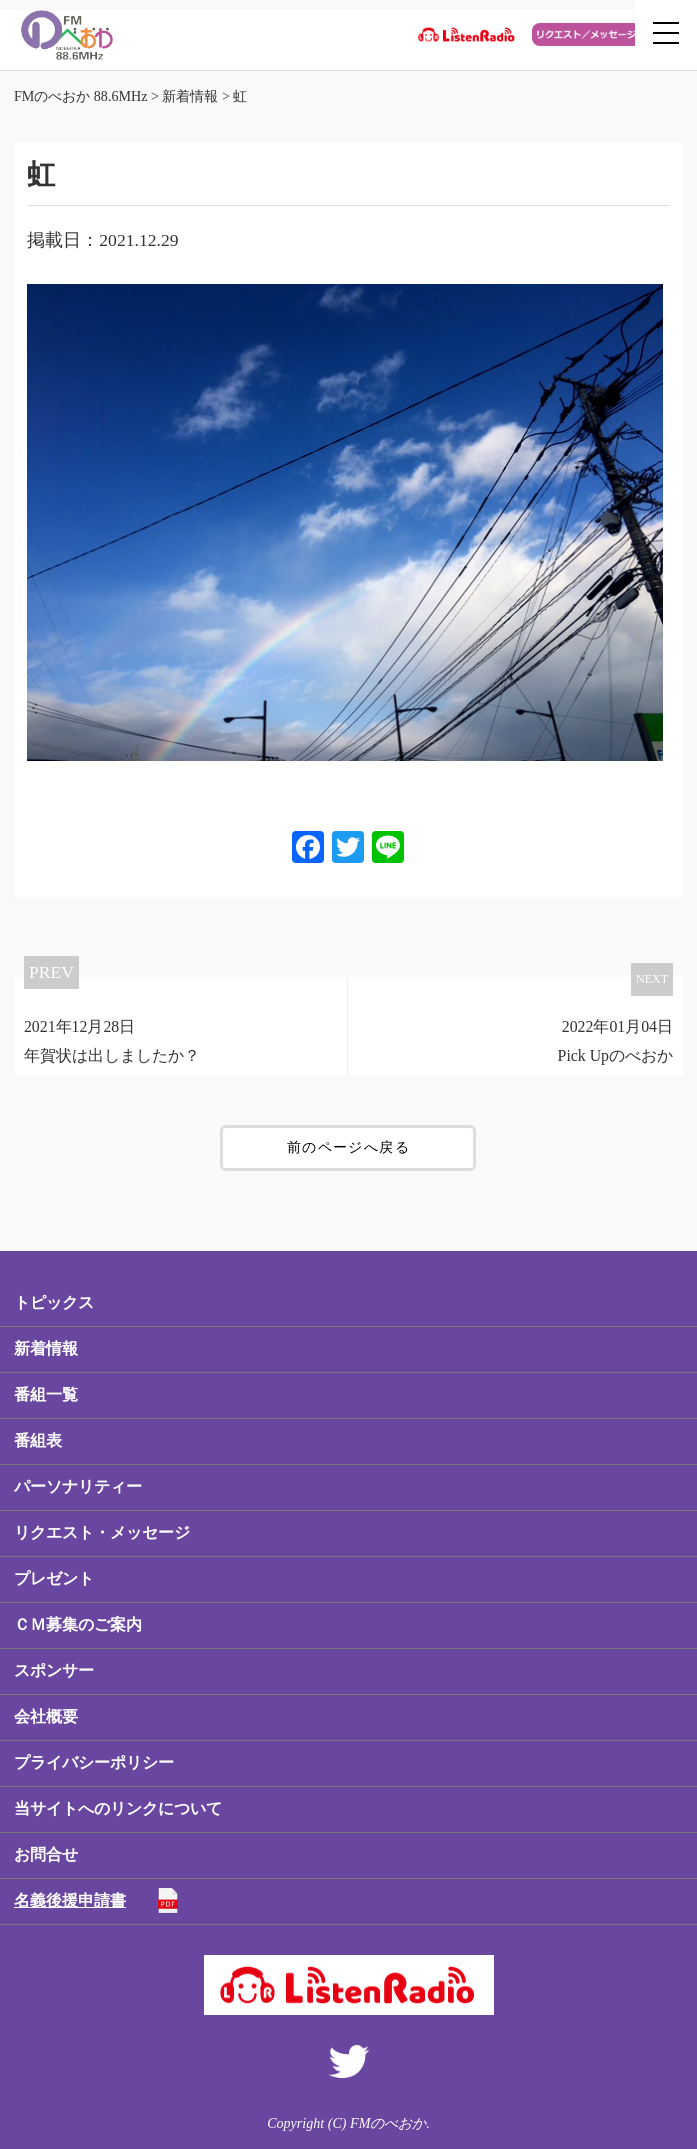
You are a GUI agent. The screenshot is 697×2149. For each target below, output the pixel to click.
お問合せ (46, 1854)
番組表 (38, 1440)
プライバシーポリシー (94, 1762)
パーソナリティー (78, 1486)
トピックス (54, 1302)
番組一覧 (46, 1394)
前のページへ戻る (348, 1147)
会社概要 (46, 1716)
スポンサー (54, 1670)
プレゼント (54, 1578)
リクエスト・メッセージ (102, 1532)
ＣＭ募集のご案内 (78, 1624)
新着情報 (46, 1348)
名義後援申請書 (70, 1900)
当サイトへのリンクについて (118, 1808)
